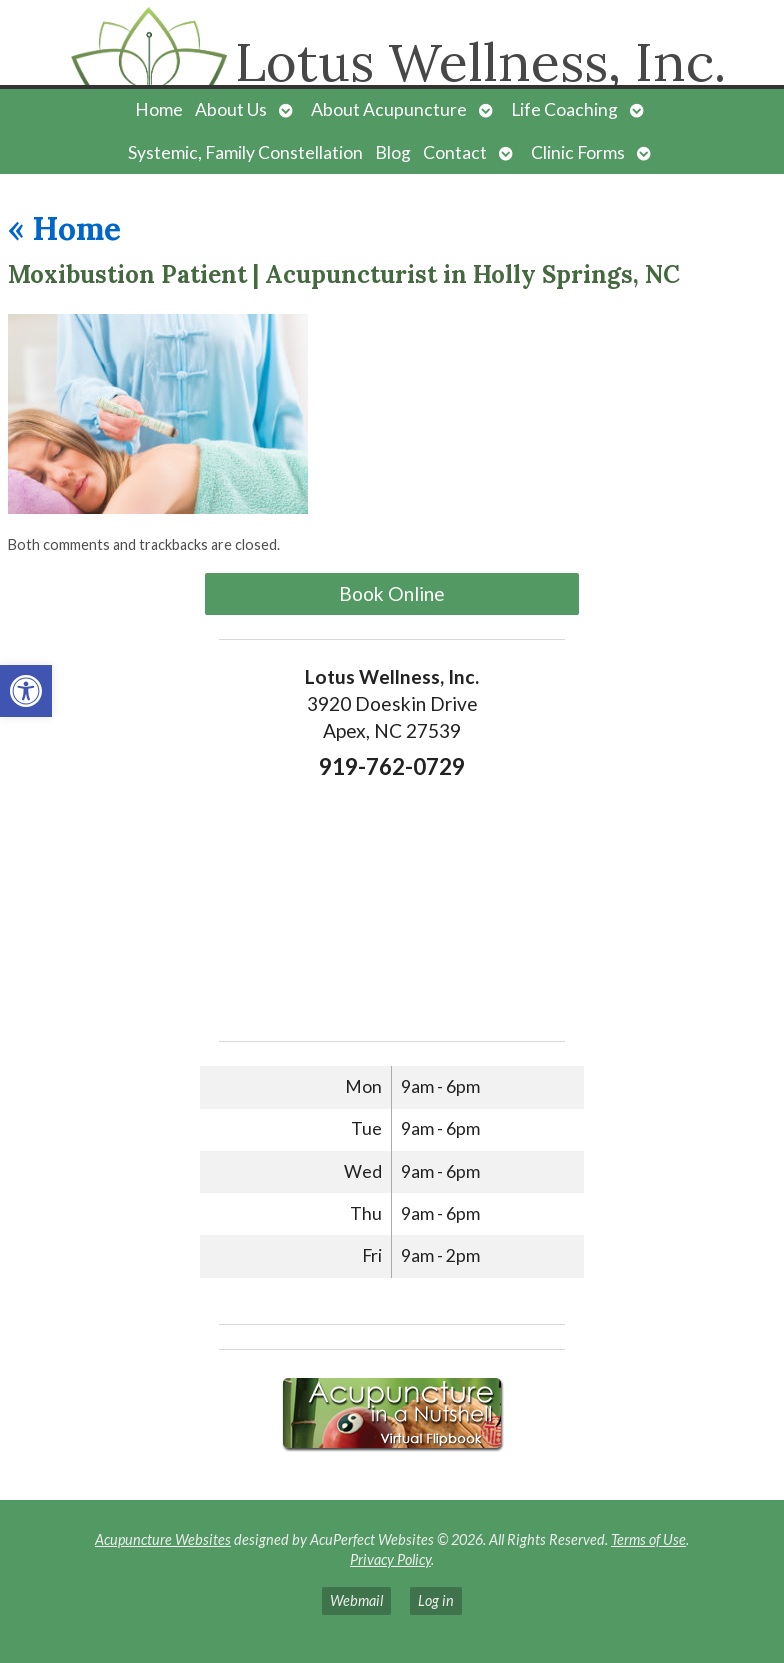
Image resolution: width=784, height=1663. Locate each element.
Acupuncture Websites (163, 1539)
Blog (393, 152)
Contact (455, 152)
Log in (436, 1600)
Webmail (356, 1600)
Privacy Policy (390, 1559)
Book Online (392, 593)
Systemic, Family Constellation (245, 152)
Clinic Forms (578, 152)
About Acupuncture (389, 109)
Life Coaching (564, 109)
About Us (231, 109)
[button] (26, 691)
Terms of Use (648, 1539)
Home (159, 109)
